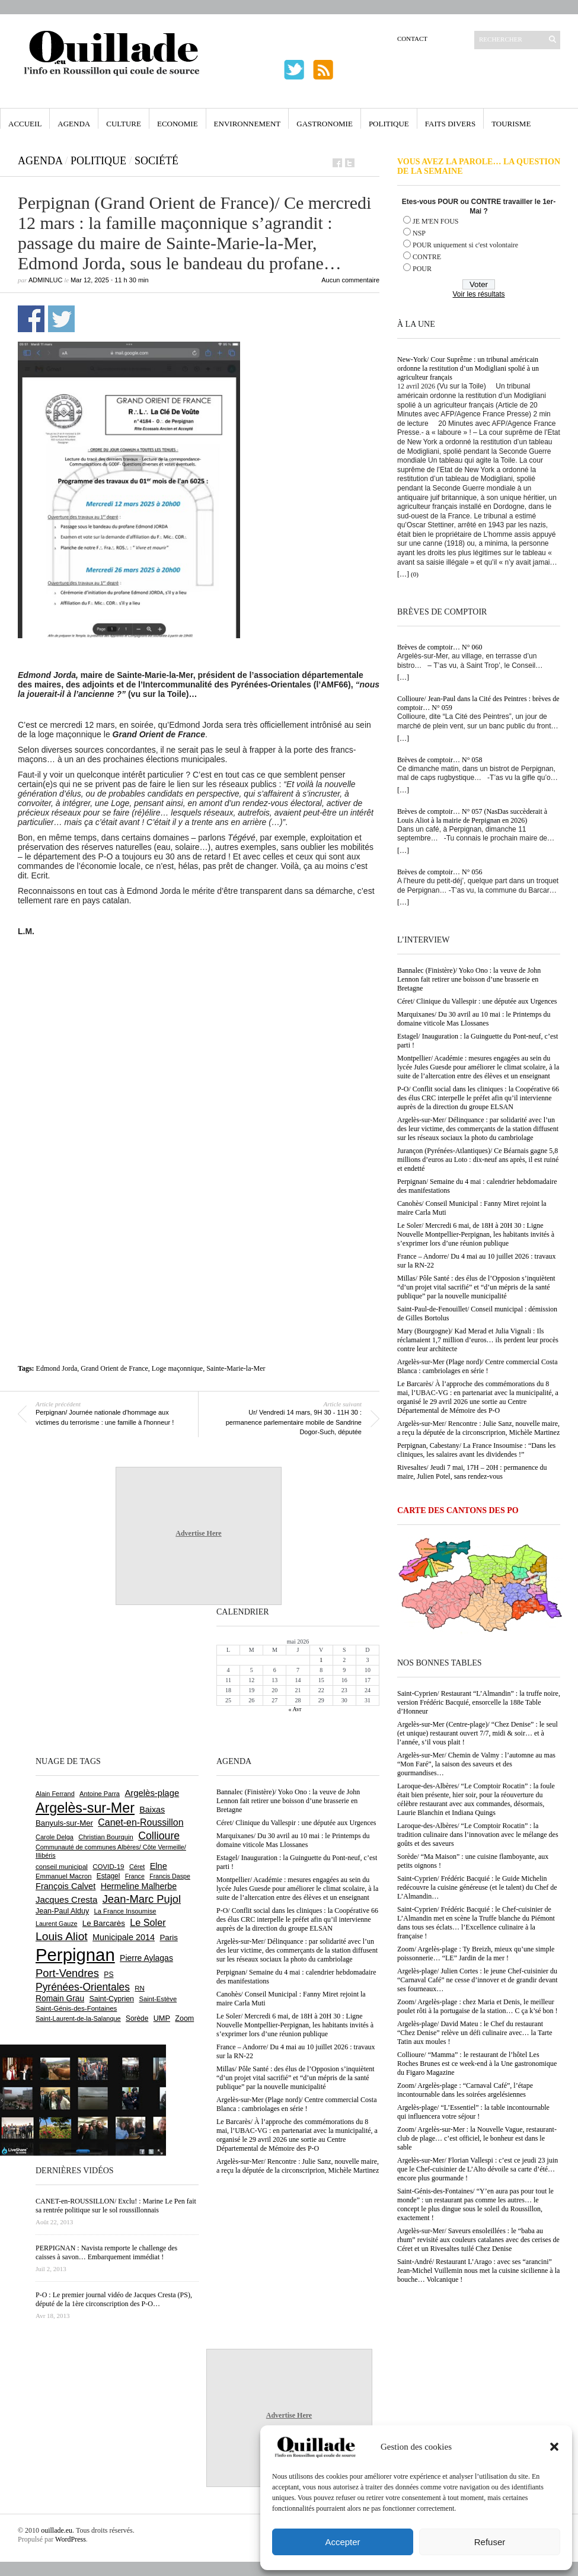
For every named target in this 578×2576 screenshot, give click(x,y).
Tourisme (511, 123)
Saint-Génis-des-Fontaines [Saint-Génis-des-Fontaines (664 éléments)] (76, 2008)
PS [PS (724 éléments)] (108, 1974)
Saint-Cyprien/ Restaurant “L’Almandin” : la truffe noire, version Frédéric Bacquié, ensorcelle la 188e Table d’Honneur (478, 1702)
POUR (422, 269)
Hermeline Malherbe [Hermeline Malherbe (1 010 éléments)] (139, 1886)
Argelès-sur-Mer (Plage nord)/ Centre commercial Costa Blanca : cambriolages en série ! (477, 1366)
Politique (389, 123)
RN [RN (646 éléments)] (139, 1988)
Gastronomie (324, 123)
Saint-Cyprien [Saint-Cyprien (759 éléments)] (111, 1999)
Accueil (24, 123)
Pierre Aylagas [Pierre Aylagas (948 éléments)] (146, 1958)
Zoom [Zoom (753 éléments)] (184, 2018)
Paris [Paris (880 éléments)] (168, 1937)
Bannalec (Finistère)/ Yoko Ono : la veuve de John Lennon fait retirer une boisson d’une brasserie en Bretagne (469, 979)
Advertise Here (198, 1533)
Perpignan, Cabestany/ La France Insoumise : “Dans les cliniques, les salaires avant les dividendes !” (476, 1450)
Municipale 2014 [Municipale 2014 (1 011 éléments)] (123, 1937)
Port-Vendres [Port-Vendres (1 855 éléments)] (67, 1973)
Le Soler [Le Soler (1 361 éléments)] (147, 1922)
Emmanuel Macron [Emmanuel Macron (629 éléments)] (63, 1876)
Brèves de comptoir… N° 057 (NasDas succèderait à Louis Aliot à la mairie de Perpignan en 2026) (472, 815)
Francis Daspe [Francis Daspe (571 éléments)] (169, 1876)
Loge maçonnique (177, 1368)
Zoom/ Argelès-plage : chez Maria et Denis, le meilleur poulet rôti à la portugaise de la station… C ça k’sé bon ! (477, 2006)
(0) (415, 574)
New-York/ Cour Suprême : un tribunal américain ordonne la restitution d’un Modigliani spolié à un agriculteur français (468, 368)
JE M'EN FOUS (436, 221)
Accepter (342, 2542)
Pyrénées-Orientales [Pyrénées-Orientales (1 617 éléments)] (83, 1987)
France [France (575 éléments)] (135, 1876)
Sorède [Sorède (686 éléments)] (137, 2018)
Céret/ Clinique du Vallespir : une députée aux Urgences (477, 1001)
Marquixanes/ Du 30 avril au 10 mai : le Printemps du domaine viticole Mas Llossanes (474, 1018)
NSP (419, 233)
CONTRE (427, 257)
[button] (554, 2447)
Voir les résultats (478, 294)
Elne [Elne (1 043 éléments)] (158, 1866)
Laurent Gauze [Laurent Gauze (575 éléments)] (57, 1923)
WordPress (70, 2539)
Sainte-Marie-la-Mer (235, 1368)
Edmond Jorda (57, 1368)
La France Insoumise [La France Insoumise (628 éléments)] (125, 1911)
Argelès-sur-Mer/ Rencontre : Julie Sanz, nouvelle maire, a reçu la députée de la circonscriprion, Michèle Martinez (478, 1428)
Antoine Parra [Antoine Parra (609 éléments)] (99, 1793)
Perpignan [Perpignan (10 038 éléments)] (75, 1954)
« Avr (295, 1709)
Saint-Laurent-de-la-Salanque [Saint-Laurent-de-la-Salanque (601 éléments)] (78, 2018)
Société (156, 161)
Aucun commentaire (350, 280)
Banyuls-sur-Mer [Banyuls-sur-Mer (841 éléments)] (64, 1823)
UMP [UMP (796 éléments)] (162, 2018)
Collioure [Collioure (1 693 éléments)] (159, 1836)
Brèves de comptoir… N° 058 (439, 760)
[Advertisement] (198, 1049)
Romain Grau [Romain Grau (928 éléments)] (60, 1998)
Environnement (247, 123)
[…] (403, 574)
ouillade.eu (56, 2530)
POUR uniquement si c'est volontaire (465, 245)
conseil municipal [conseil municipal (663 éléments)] (62, 1866)
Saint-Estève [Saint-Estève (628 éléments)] (158, 1998)
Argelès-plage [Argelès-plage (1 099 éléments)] (151, 1793)
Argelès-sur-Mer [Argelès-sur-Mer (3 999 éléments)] (85, 1808)
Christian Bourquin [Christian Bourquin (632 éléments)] (105, 1837)
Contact (412, 38)
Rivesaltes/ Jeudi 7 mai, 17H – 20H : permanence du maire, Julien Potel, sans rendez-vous (472, 1471)
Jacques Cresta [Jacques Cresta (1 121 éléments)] (66, 1899)
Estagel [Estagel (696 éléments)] (108, 1876)
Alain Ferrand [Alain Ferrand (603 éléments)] (55, 1793)
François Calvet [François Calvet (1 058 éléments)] (65, 1886)
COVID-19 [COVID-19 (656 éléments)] (108, 1866)
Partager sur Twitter (61, 318)
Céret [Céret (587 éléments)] (137, 1866)
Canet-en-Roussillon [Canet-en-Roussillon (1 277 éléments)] (140, 1822)
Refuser (490, 2542)
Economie (177, 123)
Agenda (74, 123)
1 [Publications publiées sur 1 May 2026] (321, 1660)
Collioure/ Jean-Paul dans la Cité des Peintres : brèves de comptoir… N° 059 (478, 703)
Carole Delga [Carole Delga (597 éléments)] (55, 1837)
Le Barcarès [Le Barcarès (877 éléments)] (103, 1923)
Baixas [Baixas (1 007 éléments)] (152, 1809)
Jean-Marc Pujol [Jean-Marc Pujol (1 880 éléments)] (142, 1899)
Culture (123, 123)
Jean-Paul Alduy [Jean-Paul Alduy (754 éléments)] (62, 1911)
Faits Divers (450, 123)
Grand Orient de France (114, 1368)
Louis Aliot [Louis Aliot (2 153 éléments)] (62, 1936)
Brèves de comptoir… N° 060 (439, 647)
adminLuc (45, 280)
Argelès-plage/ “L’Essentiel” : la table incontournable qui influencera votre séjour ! (473, 2111)
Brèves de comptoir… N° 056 (439, 872)
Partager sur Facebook (31, 318)
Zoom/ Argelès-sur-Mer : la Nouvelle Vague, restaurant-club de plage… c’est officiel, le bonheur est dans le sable (477, 2138)
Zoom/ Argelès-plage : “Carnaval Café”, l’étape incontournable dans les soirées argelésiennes (465, 2090)
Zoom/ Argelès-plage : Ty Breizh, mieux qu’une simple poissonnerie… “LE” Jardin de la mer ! (475, 1953)
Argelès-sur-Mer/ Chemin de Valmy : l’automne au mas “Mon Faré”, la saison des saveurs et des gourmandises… (476, 1764)
